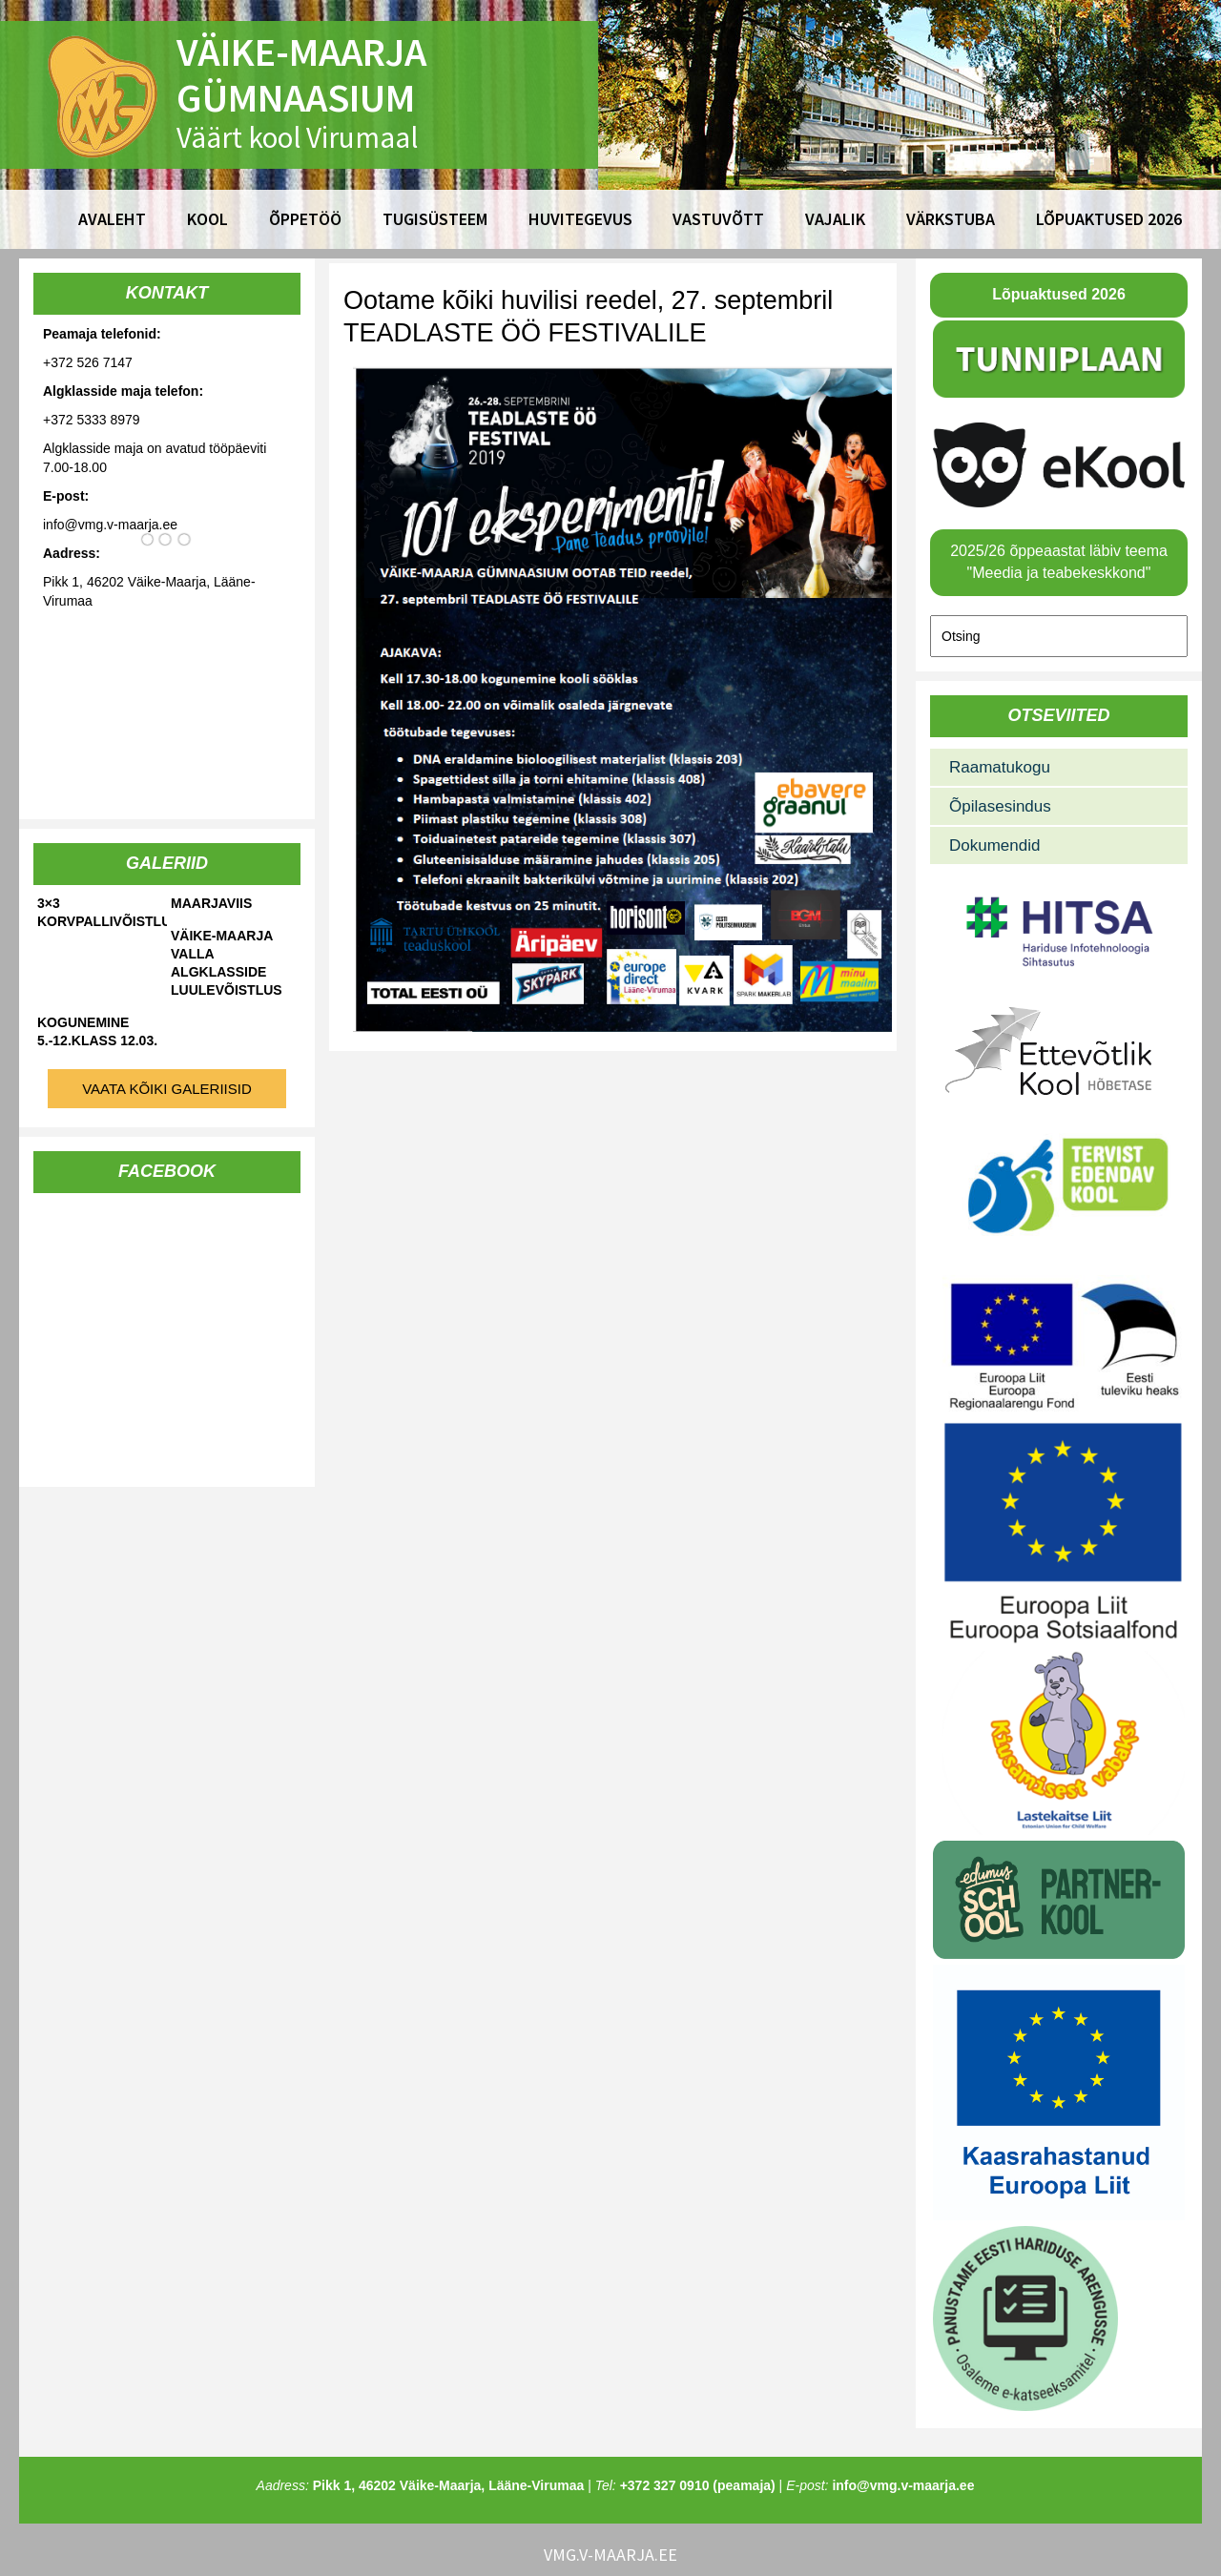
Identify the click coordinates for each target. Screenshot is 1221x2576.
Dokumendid (994, 845)
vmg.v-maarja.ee (610, 2555)
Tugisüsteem (435, 219)
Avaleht (112, 219)
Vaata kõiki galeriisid (167, 1089)
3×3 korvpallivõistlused (102, 912)
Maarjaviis (211, 903)
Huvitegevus (580, 219)
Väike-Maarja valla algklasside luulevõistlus (226, 963)
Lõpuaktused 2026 (1109, 219)
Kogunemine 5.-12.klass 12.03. (97, 1031)
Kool (207, 219)
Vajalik (835, 219)
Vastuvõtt (718, 219)
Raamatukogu (999, 767)
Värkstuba (950, 219)
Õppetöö (305, 219)
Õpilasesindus (1000, 806)
